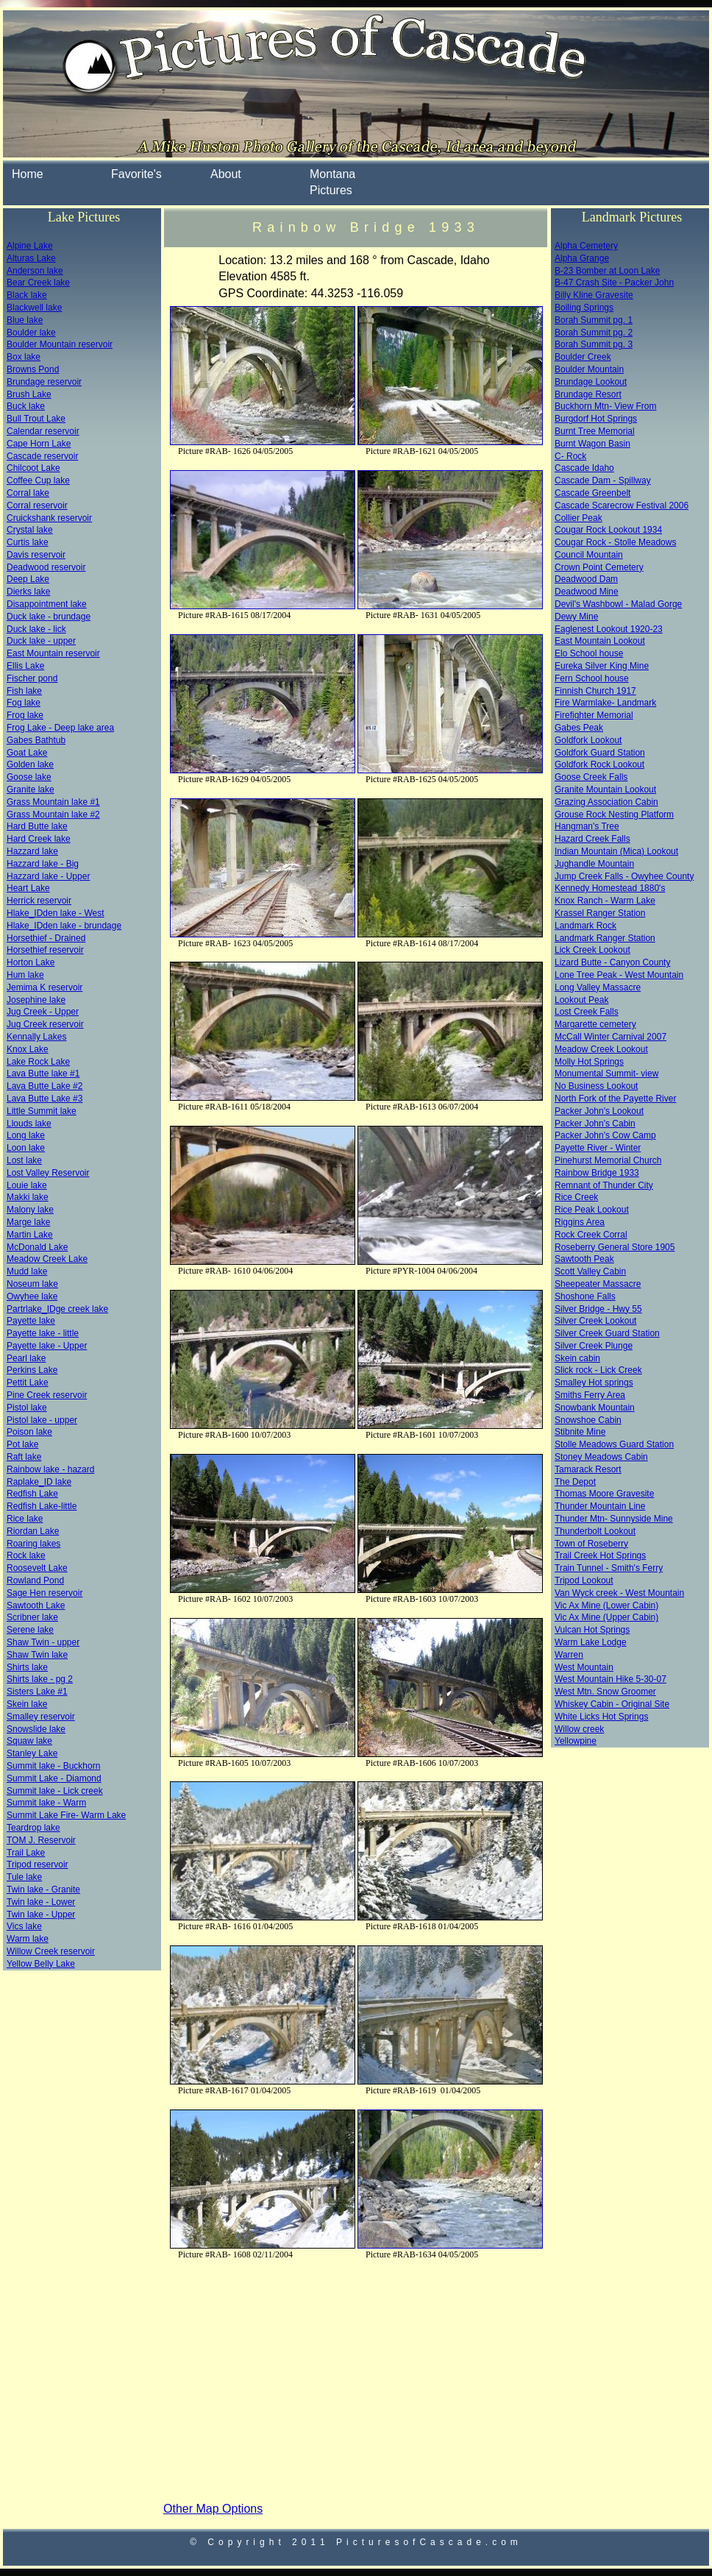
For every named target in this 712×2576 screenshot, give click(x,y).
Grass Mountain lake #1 (53, 802)
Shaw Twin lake (37, 1655)
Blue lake (25, 320)
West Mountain (584, 1667)
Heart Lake (28, 888)
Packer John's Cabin (595, 1123)
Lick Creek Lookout (592, 950)
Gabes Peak (579, 728)
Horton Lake (30, 962)
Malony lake (30, 1209)
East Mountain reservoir (53, 653)
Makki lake (28, 1197)
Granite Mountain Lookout (605, 789)
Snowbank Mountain (595, 1407)
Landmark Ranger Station (605, 938)
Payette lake (31, 1321)
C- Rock (570, 456)
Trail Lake (26, 1853)
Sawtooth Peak (584, 1259)
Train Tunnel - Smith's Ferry (609, 1568)
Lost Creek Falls (587, 1012)
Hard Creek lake (39, 839)
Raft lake (24, 1457)
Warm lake (28, 1939)
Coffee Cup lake (38, 480)
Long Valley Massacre (598, 987)
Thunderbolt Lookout (595, 1531)
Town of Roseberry (591, 1544)
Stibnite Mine (580, 1432)
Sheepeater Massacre (598, 1284)
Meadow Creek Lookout (601, 1049)
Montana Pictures (332, 182)
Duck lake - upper (41, 641)
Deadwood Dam (586, 579)
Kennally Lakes (36, 1037)
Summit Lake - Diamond (54, 1778)
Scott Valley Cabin (590, 1271)
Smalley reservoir (41, 1716)
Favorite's (136, 174)
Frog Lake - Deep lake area (60, 728)
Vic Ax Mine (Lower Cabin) (606, 1605)
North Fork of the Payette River (615, 1098)
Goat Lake (27, 753)
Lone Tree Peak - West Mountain (619, 975)
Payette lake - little (43, 1333)
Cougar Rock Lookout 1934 (608, 530)
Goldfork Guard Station (600, 753)
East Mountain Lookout (600, 641)
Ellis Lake (25, 666)
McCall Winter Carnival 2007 (610, 1037)
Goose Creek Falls (591, 777)
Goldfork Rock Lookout (599, 764)
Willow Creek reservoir (51, 1951)
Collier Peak (578, 518)
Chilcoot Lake (33, 468)
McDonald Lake (37, 1247)
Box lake (23, 357)
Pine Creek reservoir (47, 1395)
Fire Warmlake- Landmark (605, 703)
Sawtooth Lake (36, 1605)
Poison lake (29, 1432)
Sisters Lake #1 (37, 1691)
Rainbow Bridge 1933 (597, 1173)
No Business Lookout (596, 1086)
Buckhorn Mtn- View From (606, 406)
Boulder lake (31, 332)
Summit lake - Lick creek (55, 1791)
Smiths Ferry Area (590, 1395)
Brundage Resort (588, 394)
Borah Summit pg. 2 (594, 332)
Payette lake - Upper (47, 1346)
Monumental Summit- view (606, 1073)
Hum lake (25, 975)
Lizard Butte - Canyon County (612, 962)
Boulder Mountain (589, 369)
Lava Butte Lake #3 (44, 1098)
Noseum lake (32, 1284)
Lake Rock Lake (38, 1062)
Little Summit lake (41, 1111)
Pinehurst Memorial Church (608, 1160)
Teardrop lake (33, 1828)
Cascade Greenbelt (592, 493)
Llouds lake (29, 1123)
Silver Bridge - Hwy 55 (598, 1309)
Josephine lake (36, 1000)
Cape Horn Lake (39, 444)
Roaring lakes (33, 1544)
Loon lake (26, 1148)
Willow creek (579, 1729)
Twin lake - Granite (43, 1889)
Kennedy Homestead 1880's (610, 888)
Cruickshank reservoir (49, 518)
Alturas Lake (31, 258)
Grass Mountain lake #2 (53, 814)
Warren (569, 1655)
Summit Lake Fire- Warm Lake (66, 1815)
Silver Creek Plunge (594, 1346)
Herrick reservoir (39, 900)
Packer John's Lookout (599, 1111)
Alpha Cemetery (586, 246)
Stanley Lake (32, 1753)
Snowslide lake (36, 1729)
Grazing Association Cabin (606, 802)
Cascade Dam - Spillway (603, 480)
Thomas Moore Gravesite (604, 1494)
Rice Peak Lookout (592, 1209)
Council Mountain (589, 555)
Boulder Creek (583, 357)
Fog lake (23, 703)
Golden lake (30, 764)
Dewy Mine (576, 616)
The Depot (575, 1482)
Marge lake (28, 1222)
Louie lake (27, 1185)
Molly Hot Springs (589, 1062)
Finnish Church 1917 (595, 691)
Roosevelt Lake (37, 1568)
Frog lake (25, 715)
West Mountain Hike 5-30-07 (610, 1679)
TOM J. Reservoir (41, 1840)
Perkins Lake (32, 1370)
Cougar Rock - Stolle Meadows (615, 542)
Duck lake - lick (36, 629)
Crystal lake (30, 530)
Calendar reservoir (43, 431)
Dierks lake (28, 591)
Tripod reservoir (37, 1864)
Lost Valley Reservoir (48, 1173)
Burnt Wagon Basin (592, 444)
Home (27, 174)
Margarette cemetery (595, 1024)
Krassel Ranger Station (600, 913)
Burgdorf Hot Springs (596, 419)
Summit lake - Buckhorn (53, 1766)
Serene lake (30, 1630)
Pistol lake (27, 1407)
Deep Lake (28, 579)
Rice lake (25, 1519)
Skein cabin (577, 1358)
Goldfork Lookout (588, 740)
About (225, 174)
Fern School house (592, 678)
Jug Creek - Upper (43, 1012)
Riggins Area (580, 1222)
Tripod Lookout (584, 1580)
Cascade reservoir (42, 456)
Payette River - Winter (598, 1148)
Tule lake (24, 1877)
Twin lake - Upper (41, 1914)
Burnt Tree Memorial (595, 431)
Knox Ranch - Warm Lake (605, 900)
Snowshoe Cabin (588, 1420)
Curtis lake (28, 542)
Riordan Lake (33, 1531)
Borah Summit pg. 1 (594, 320)
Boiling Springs (584, 307)
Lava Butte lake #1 (43, 1073)
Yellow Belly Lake (41, 1964)
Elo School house (589, 653)
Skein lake (27, 1704)
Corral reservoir (37, 505)
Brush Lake (29, 394)
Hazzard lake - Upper (48, 876)
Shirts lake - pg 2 (40, 1679)
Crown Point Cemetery (599, 567)
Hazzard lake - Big (43, 864)
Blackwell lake (34, 307)
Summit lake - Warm (46, 1803)
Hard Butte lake (37, 826)
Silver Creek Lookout (595, 1321)
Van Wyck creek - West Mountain (619, 1593)
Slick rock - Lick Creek (598, 1370)
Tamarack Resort (588, 1469)
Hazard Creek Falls (592, 839)
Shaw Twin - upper (43, 1642)
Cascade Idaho (584, 468)
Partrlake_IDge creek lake (57, 1309)
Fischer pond (32, 678)
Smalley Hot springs (594, 1382)
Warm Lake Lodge (591, 1642)
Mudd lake (27, 1271)
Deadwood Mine (587, 591)
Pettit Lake (28, 1382)
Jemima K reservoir (44, 987)
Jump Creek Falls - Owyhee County (624, 876)
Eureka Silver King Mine (602, 666)
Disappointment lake (47, 604)
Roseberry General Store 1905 (614, 1247)
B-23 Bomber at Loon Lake (607, 271)
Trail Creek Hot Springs (600, 1555)
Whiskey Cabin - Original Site (612, 1704)
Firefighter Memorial (594, 715)
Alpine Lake (30, 246)
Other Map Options (213, 2508)
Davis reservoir (36, 555)
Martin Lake (30, 1235)
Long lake (26, 1135)
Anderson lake (35, 271)
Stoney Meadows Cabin (601, 1457)
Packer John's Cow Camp (605, 1135)
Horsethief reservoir (45, 950)
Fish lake (24, 691)
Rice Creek (576, 1197)
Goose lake (29, 777)
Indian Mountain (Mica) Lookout (616, 851)
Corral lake (28, 493)
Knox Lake (28, 1049)
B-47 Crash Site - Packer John (614, 282)
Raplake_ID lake (39, 1482)
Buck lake (26, 406)
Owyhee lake (32, 1296)
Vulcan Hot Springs (592, 1630)
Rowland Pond (35, 1580)
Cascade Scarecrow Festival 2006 (621, 505)
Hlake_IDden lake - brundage (64, 925)
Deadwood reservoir (46, 567)
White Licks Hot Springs (601, 1716)
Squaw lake (29, 1741)
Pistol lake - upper (42, 1420)
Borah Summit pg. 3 (594, 344)
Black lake (27, 295)
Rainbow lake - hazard (50, 1469)
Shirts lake (27, 1667)
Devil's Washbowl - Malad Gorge (618, 604)
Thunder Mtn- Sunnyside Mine (614, 1519)
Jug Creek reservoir (45, 1024)
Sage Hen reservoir (44, 1593)
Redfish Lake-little (41, 1506)
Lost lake (24, 1160)
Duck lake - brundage (48, 616)
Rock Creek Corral (591, 1235)
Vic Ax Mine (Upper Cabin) (606, 1617)
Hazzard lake (32, 851)
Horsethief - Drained (46, 938)
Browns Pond (33, 369)
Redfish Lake (32, 1494)
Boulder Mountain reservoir (60, 344)
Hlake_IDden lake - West (55, 913)
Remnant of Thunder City (604, 1185)
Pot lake (22, 1444)
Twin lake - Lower (41, 1902)
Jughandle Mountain (594, 864)
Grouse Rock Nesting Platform (614, 814)
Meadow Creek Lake (47, 1259)
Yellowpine (576, 1741)
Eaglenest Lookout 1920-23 (609, 629)
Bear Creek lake (38, 282)
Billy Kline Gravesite (594, 295)
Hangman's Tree (587, 826)
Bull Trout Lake (36, 419)
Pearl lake (26, 1358)
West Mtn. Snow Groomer (605, 1691)
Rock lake (26, 1555)
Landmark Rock (585, 925)
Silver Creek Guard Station (607, 1333)
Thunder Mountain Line (600, 1506)
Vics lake (24, 1926)
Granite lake (30, 789)
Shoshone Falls (585, 1296)
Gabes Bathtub (36, 740)
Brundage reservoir (44, 382)
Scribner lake (32, 1617)
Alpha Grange (582, 258)
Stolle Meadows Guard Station (614, 1444)
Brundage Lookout (591, 382)
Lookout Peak (581, 1000)
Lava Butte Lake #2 (44, 1086)
